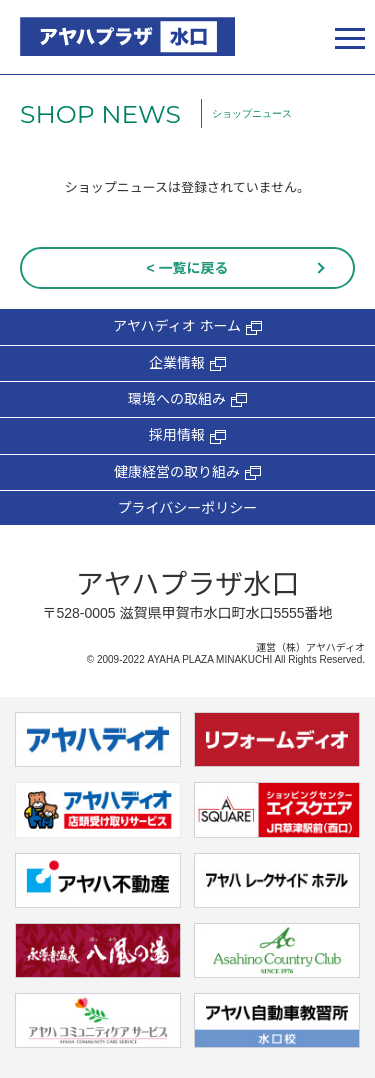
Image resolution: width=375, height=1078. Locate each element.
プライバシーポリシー (188, 508)
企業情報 (187, 363)
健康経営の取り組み (187, 472)
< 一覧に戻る (187, 268)
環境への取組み (187, 399)
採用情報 (187, 435)
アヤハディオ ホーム (187, 326)
